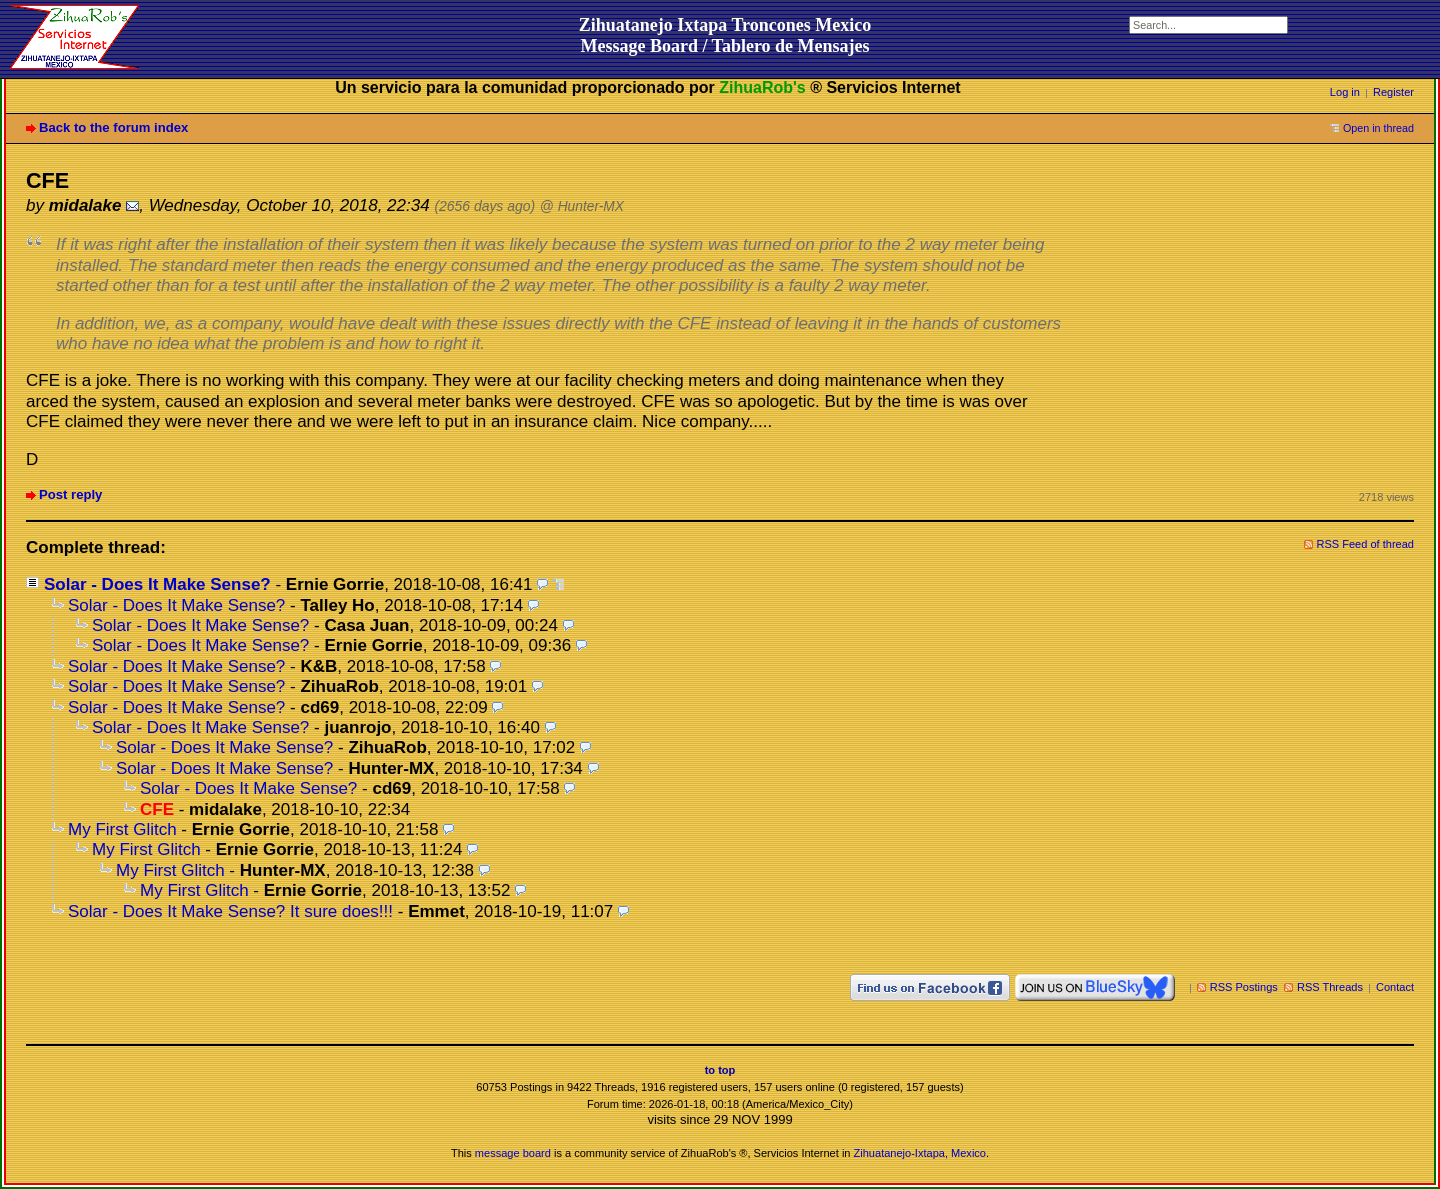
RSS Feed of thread (1366, 544)
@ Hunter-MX (582, 206)
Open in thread (1378, 128)
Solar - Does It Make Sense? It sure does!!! (230, 911)
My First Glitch (122, 829)
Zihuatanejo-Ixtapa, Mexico (920, 1153)
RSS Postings (1244, 987)
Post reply (70, 494)
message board (513, 1153)
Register (1393, 92)
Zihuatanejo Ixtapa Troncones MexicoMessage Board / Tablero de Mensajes (725, 35)
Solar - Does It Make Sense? (157, 584)
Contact (1395, 987)
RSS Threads (1330, 987)
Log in (1345, 92)
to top (720, 1070)
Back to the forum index (113, 127)
